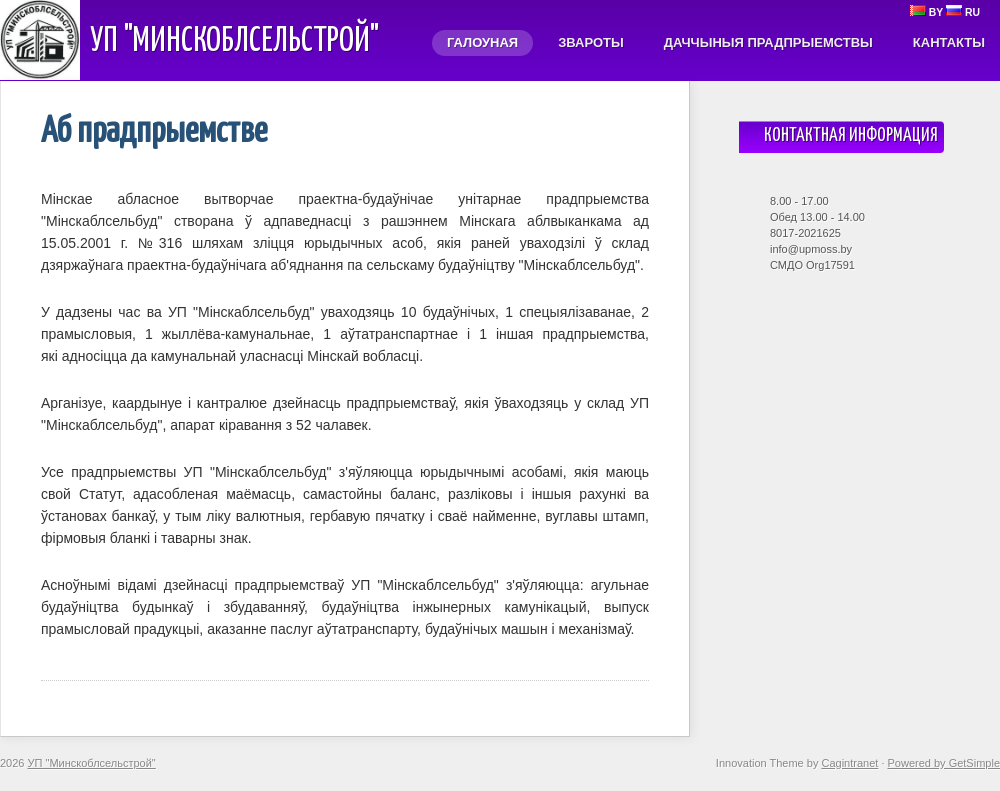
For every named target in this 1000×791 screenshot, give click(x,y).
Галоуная (482, 42)
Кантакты (949, 42)
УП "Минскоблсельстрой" (234, 41)
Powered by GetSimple (944, 763)
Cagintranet (849, 763)
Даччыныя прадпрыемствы (768, 42)
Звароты (591, 42)
